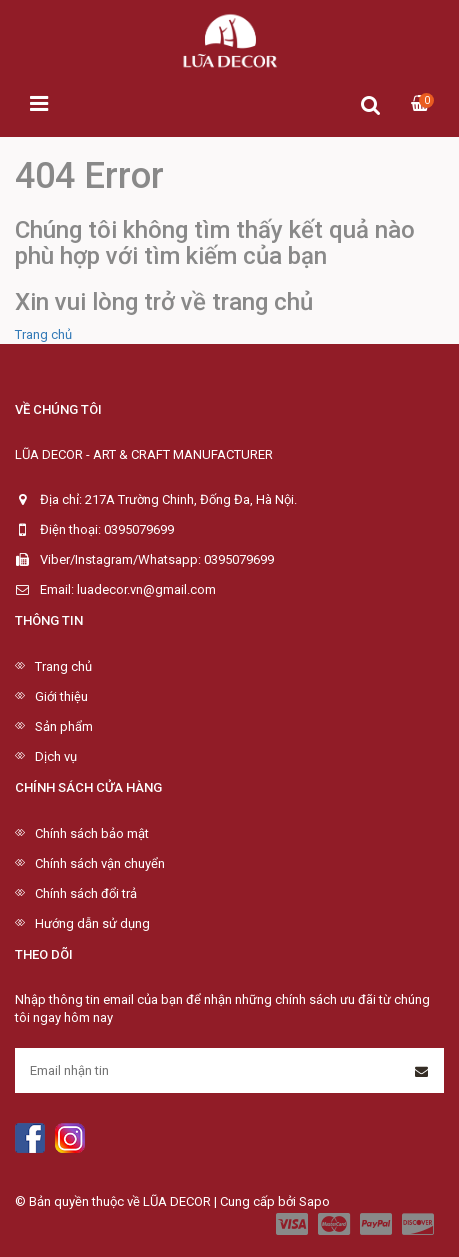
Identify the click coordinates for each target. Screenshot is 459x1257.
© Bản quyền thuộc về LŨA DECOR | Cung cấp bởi (157, 1201)
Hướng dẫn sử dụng (92, 923)
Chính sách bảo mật (92, 833)
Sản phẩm (64, 726)
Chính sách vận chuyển (100, 863)
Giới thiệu (61, 696)
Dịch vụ (56, 756)
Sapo (314, 1201)
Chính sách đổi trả (86, 893)
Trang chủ (43, 334)
